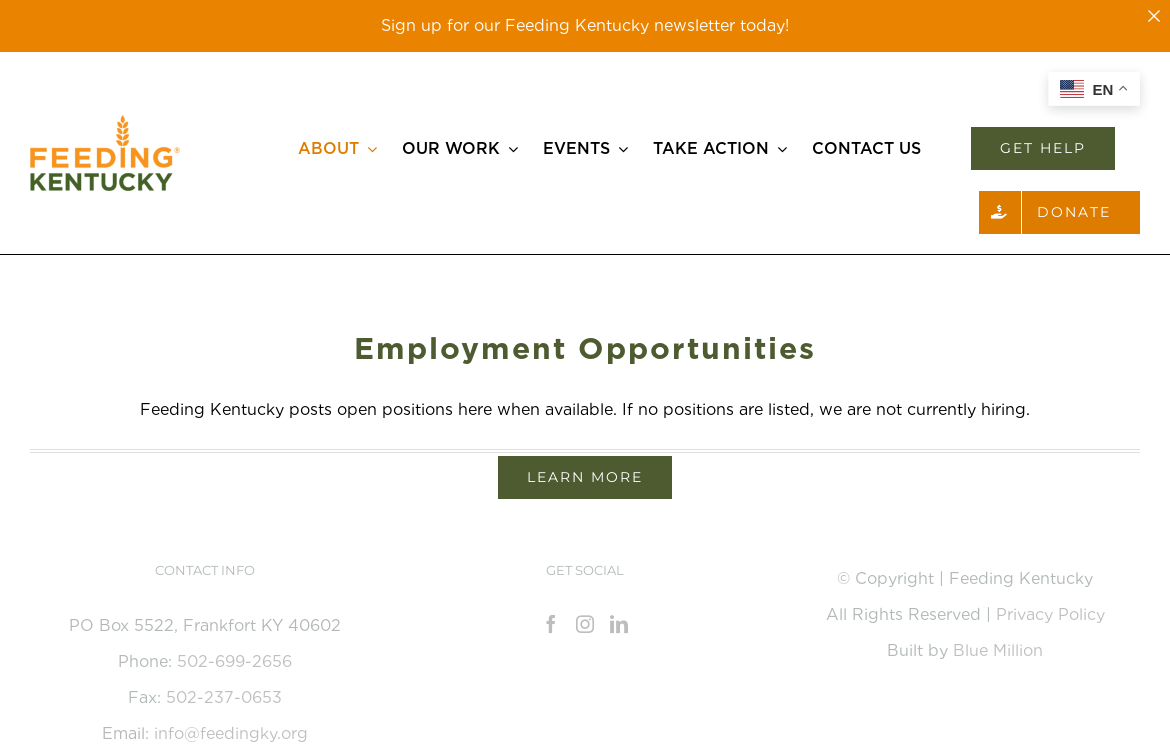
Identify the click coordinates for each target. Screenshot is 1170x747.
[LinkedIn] (619, 624)
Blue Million (998, 650)
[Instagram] (585, 624)
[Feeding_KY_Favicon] (105, 122)
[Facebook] (551, 624)
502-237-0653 (224, 697)
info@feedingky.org (231, 733)
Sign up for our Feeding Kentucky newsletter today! (585, 25)
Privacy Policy (1050, 614)
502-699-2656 (234, 661)
